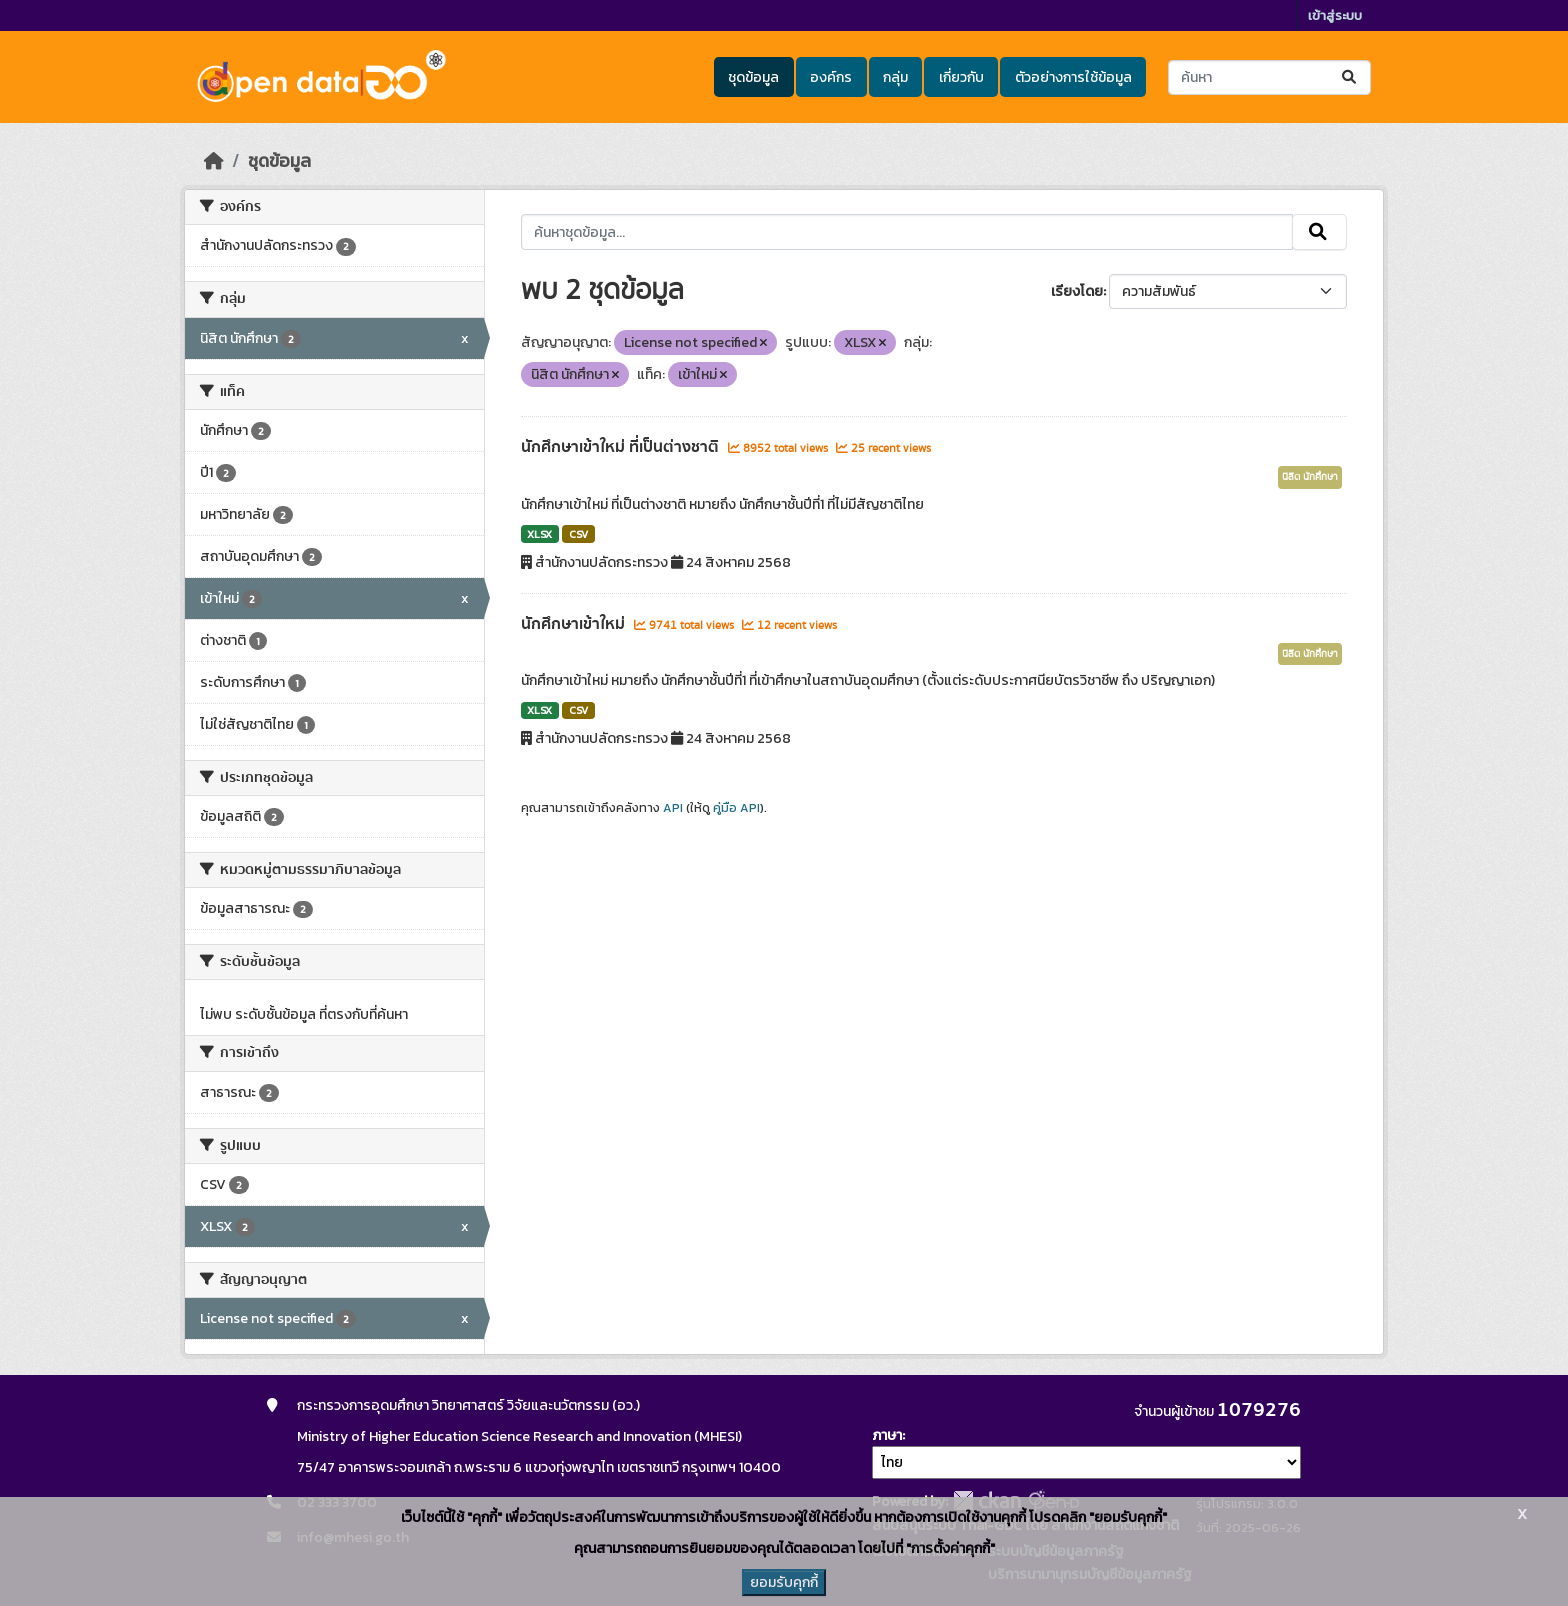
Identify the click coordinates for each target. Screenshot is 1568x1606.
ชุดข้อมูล (753, 77)
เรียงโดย (1077, 291)
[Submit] (1350, 77)
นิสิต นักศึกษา (1310, 477)
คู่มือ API (736, 808)
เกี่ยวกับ (961, 77)
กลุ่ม (895, 77)
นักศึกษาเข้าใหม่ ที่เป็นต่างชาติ (622, 447)
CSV (578, 534)
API (673, 808)
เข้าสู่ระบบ (1335, 15)
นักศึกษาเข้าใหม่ (575, 624)
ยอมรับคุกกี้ (784, 1582)
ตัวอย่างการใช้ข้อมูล (1073, 77)
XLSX (539, 534)
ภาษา (887, 1435)
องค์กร (831, 77)
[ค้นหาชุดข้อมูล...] (1269, 77)
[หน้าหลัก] (214, 161)
